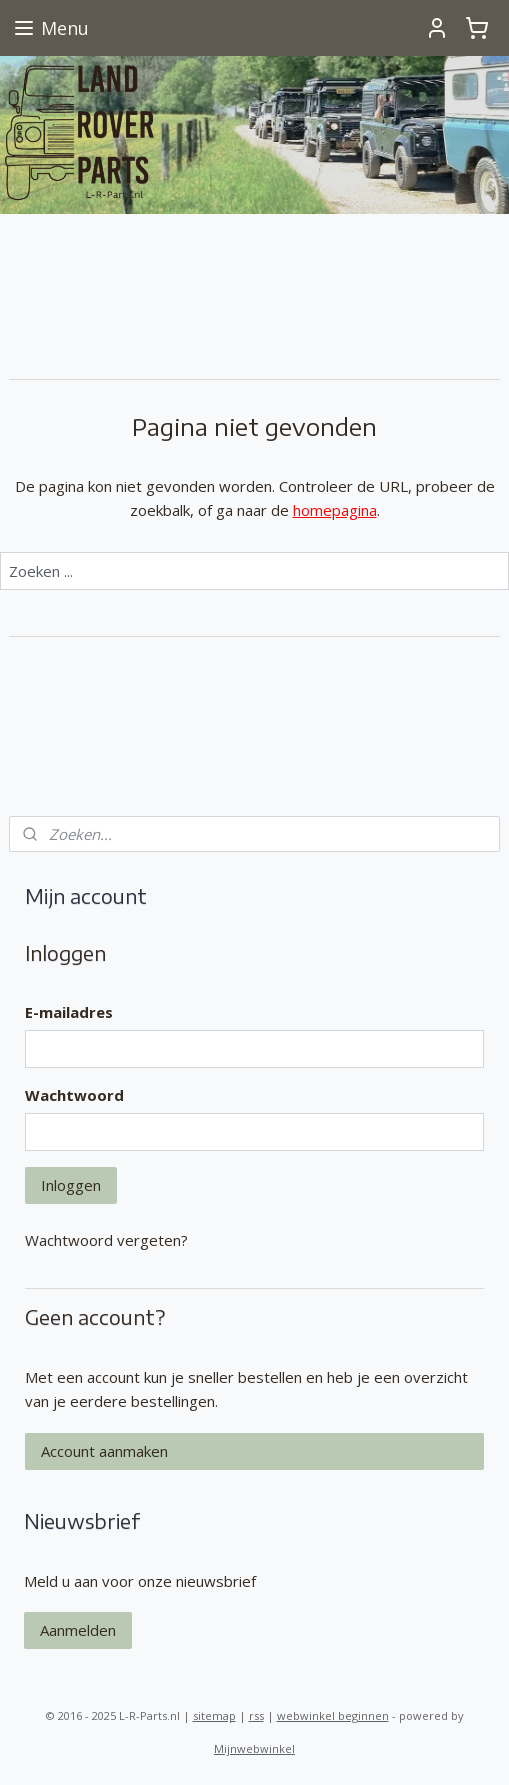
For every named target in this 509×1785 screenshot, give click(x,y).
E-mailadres (69, 1012)
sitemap (214, 1715)
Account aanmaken (104, 1451)
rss (256, 1715)
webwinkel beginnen (333, 1715)
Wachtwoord (74, 1095)
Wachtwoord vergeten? (106, 1240)
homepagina (335, 509)
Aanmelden (78, 1630)
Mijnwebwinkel (254, 1748)
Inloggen (71, 1185)
